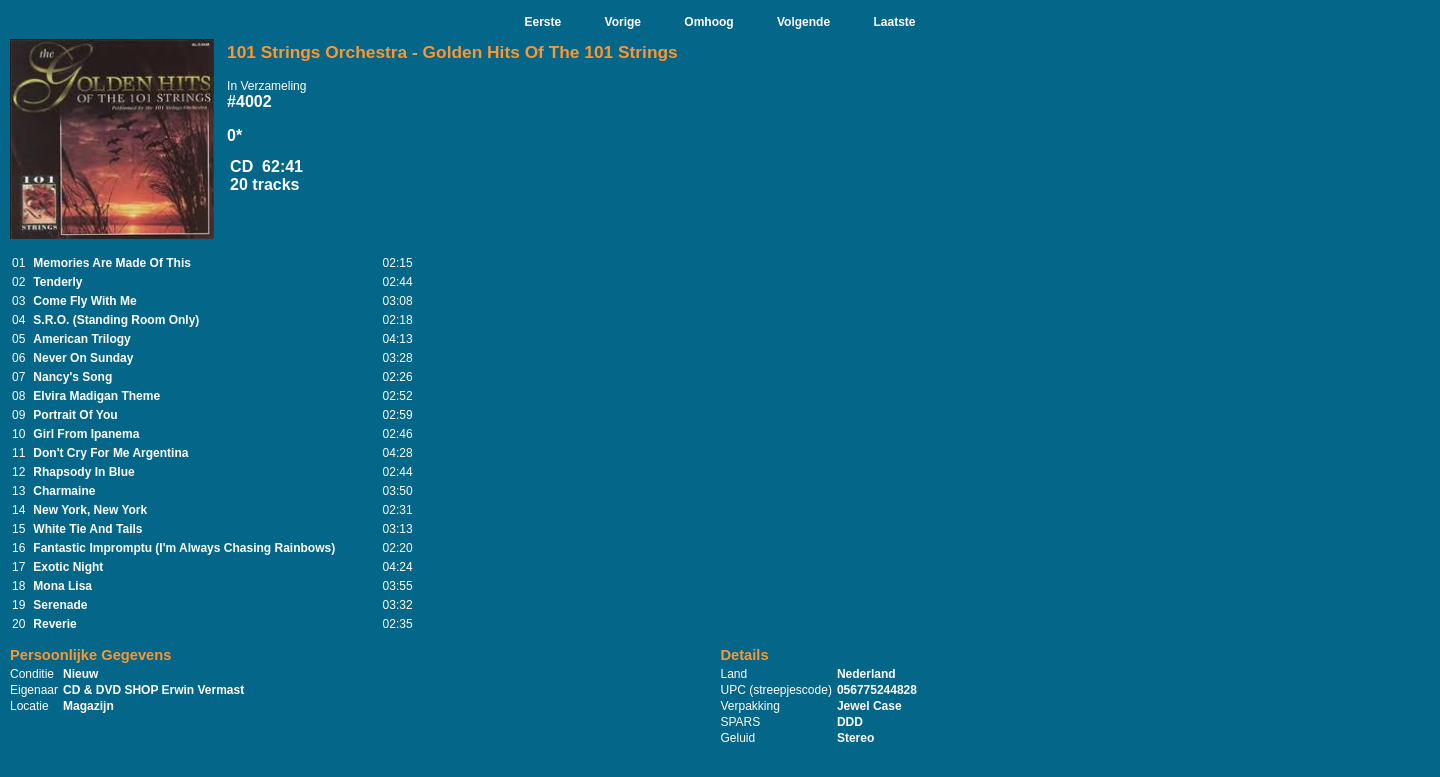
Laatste (894, 22)
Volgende (803, 22)
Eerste (542, 22)
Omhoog (708, 22)
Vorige (623, 22)
